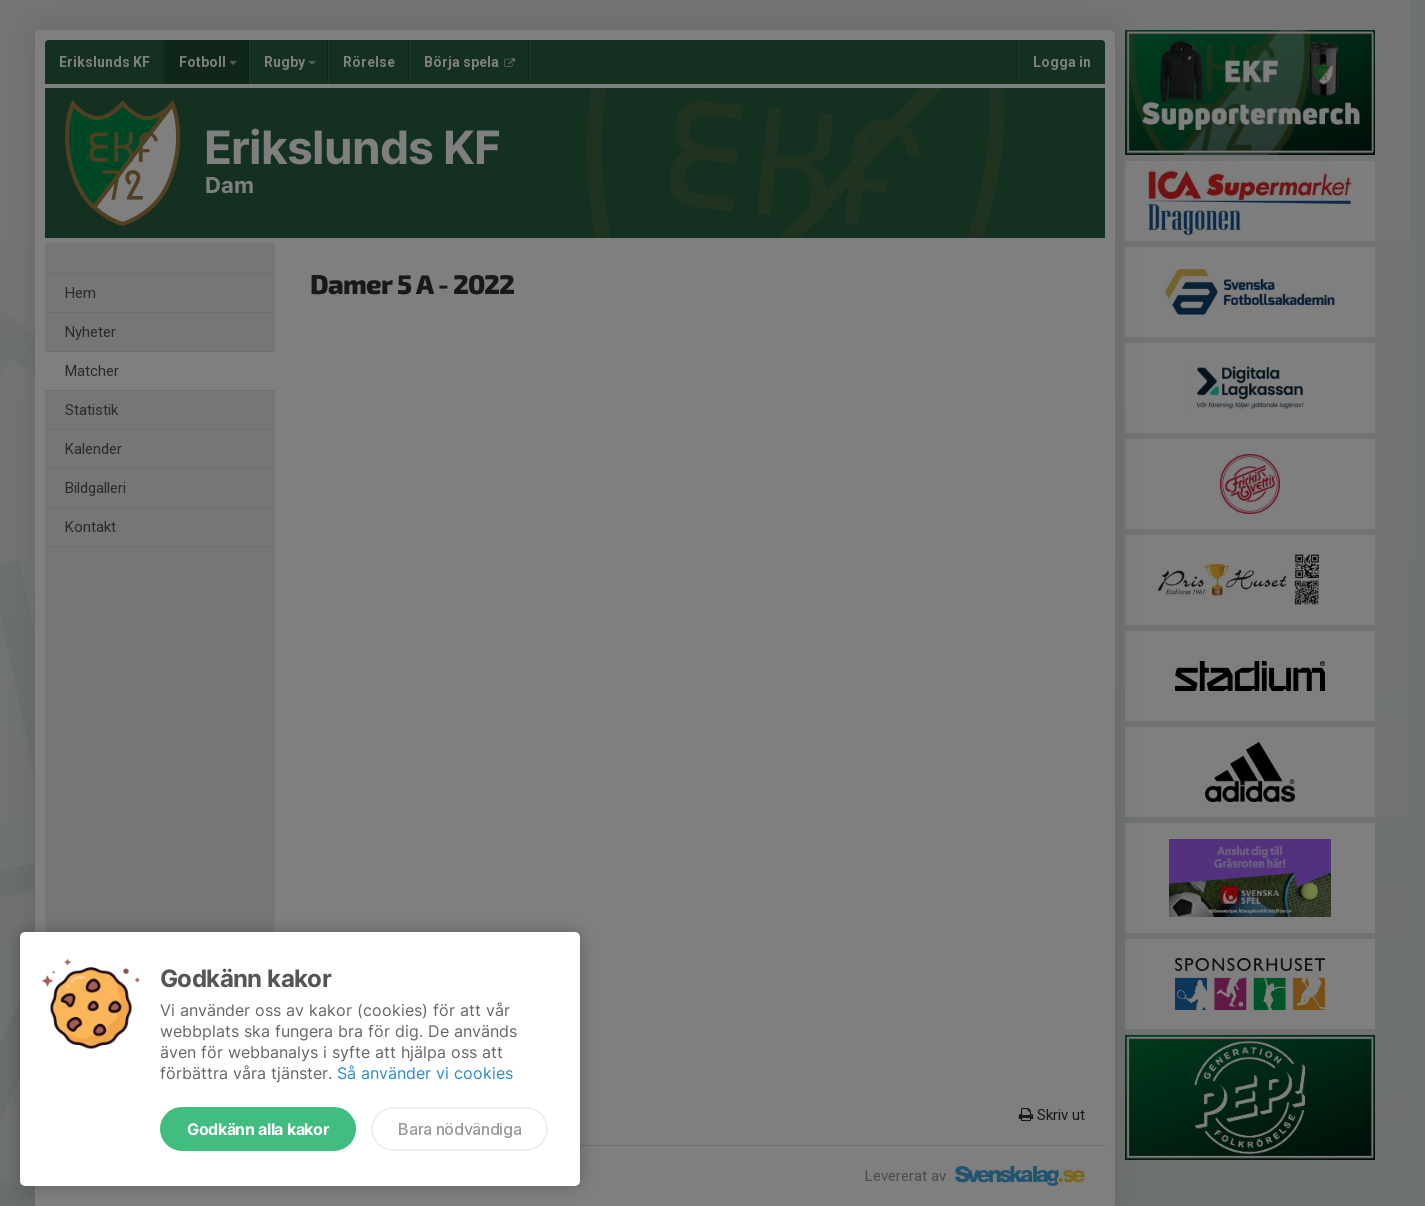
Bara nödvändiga (459, 1129)
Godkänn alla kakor (258, 1129)
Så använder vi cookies (425, 1073)
